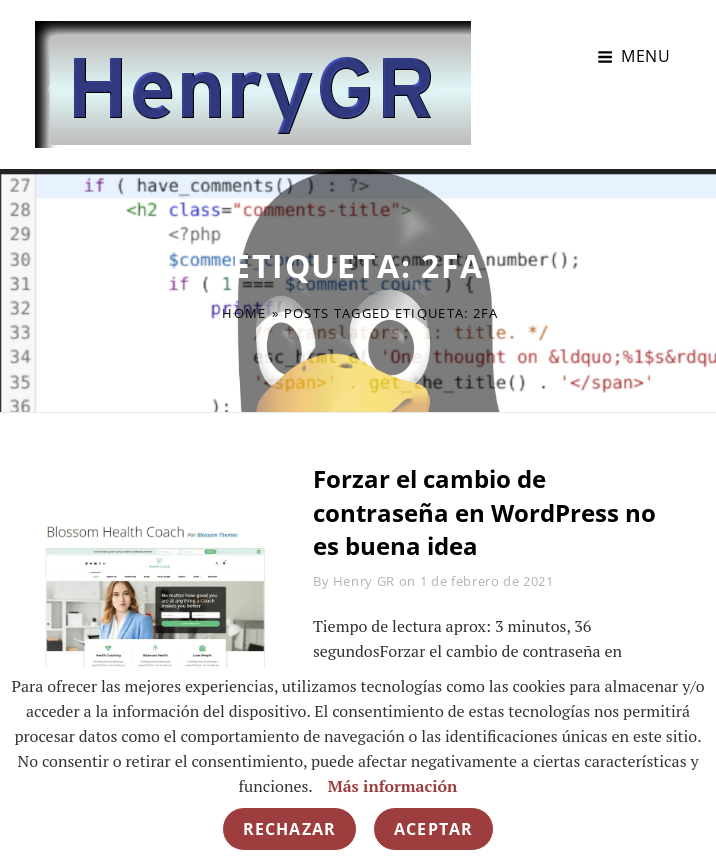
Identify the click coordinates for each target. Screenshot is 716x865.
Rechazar (290, 829)
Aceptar (433, 829)
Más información (393, 786)
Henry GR (364, 581)
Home (244, 313)
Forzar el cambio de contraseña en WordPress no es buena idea (484, 512)
